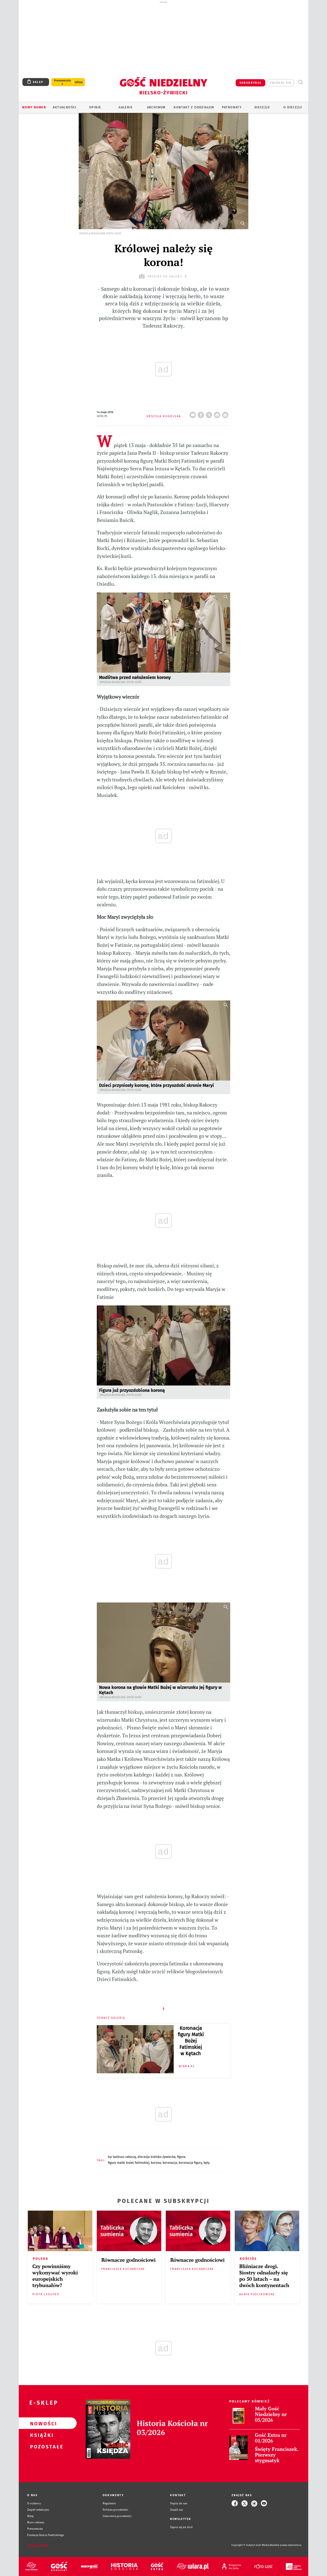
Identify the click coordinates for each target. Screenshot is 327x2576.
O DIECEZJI (292, 107)
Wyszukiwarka (300, 82)
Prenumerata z (62, 82)
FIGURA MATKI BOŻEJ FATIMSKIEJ (128, 2163)
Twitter (210, 413)
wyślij (226, 413)
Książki (40, 2434)
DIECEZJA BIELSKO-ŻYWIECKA (156, 2157)
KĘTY (207, 2163)
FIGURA (181, 2157)
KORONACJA (170, 2163)
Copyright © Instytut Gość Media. (250, 2545)
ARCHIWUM (156, 107)
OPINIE (95, 107)
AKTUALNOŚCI (64, 107)
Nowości (40, 2423)
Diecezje (262, 107)
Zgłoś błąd (37, 2545)
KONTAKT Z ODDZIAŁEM (194, 107)
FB (202, 413)
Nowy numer (34, 107)
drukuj (218, 413)
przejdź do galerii (163, 276)
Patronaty (232, 107)
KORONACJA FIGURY (190, 2163)
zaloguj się (280, 82)
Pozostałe (40, 2446)
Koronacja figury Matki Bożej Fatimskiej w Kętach (191, 2041)
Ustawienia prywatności (117, 2516)
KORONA (156, 2163)
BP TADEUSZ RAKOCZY (122, 2157)
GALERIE (125, 107)
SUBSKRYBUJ (250, 82)
